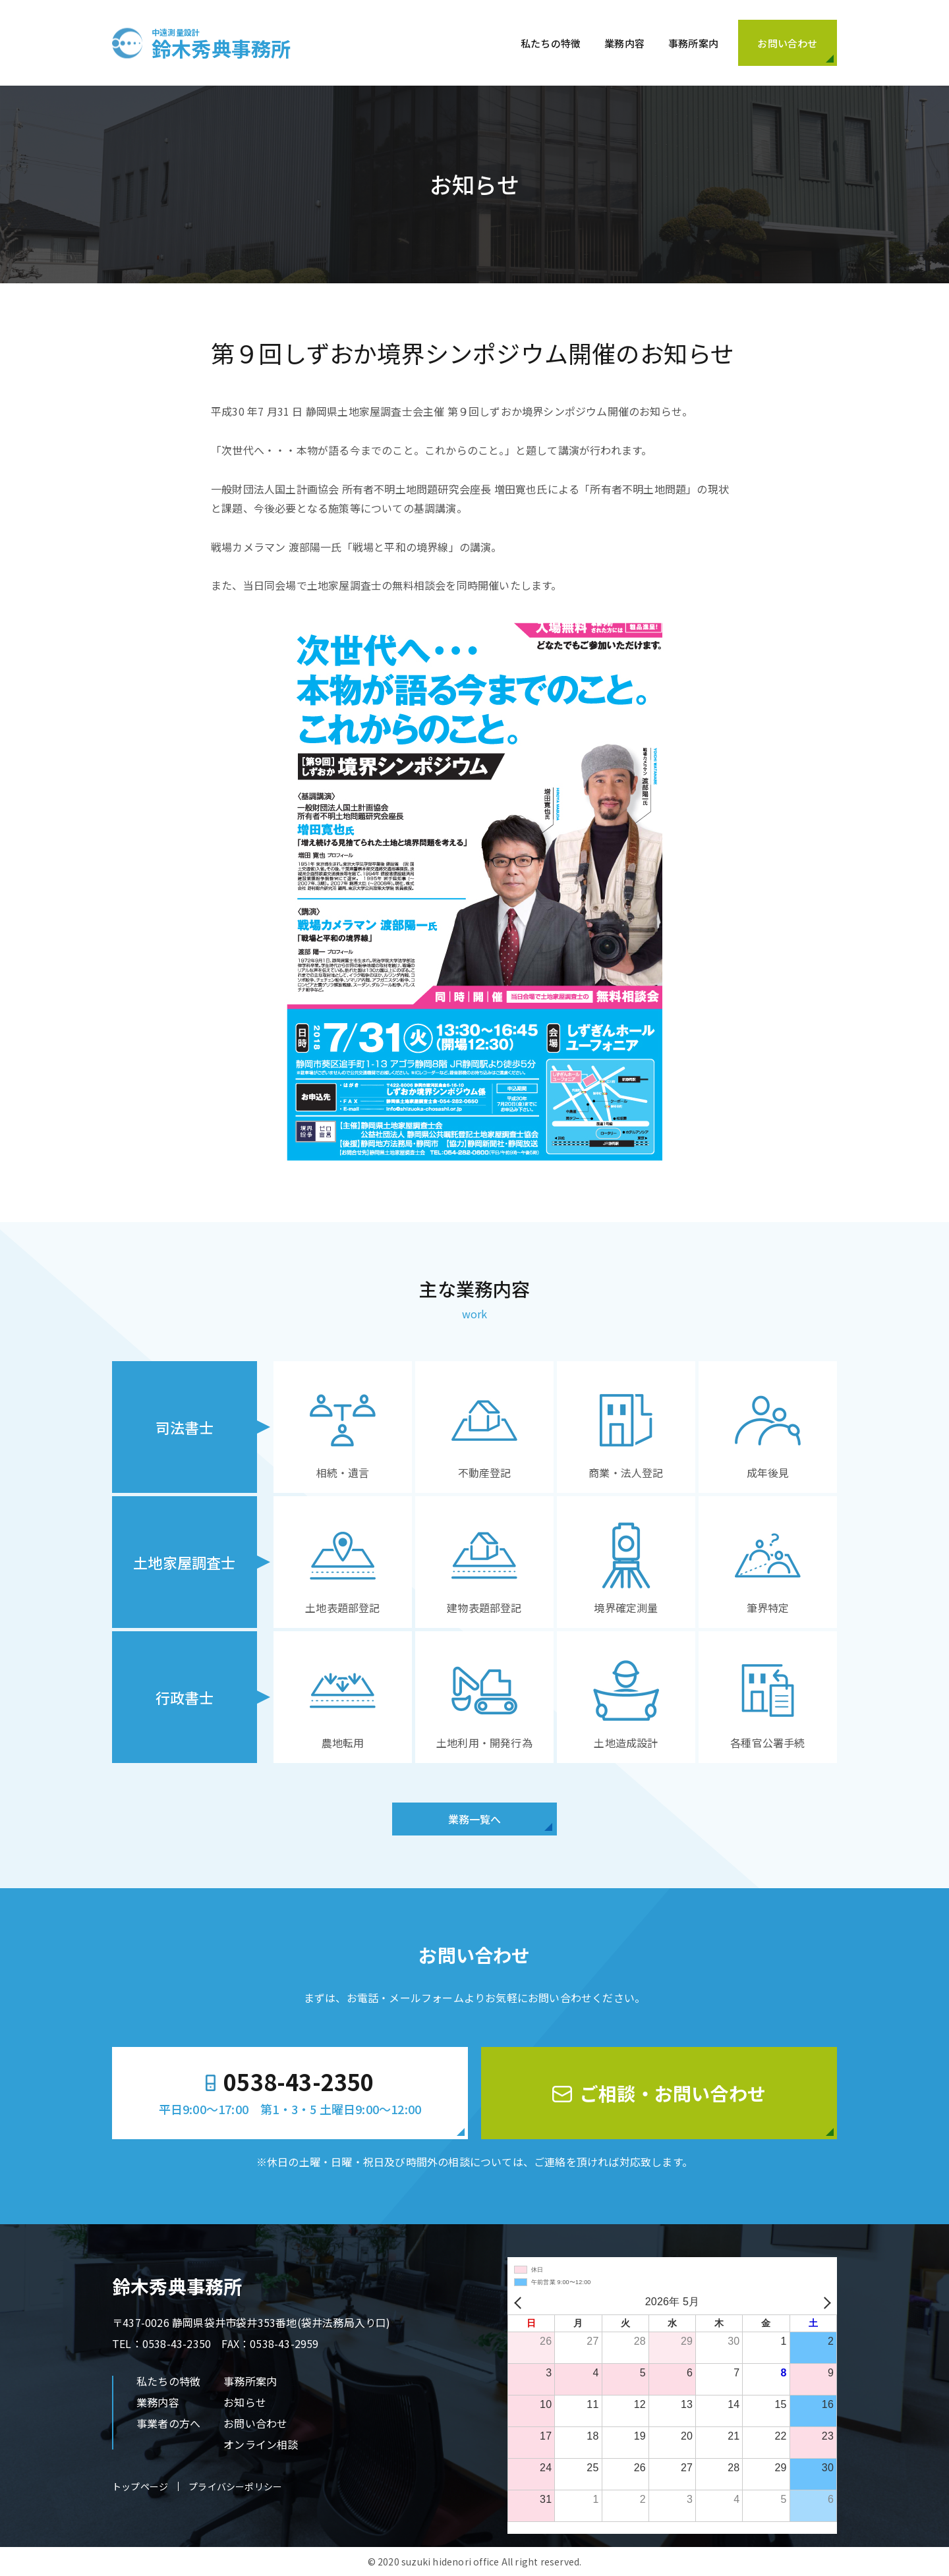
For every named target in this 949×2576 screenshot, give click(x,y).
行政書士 (185, 1697)
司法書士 (185, 1427)
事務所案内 (693, 43)
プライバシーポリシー (235, 2486)
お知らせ (244, 2402)
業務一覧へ (475, 1819)
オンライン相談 (260, 2444)
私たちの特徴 (551, 43)
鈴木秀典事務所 (221, 43)
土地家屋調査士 (184, 1562)
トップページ (140, 2486)
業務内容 (624, 43)
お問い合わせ (255, 2423)
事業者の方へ (168, 2423)
